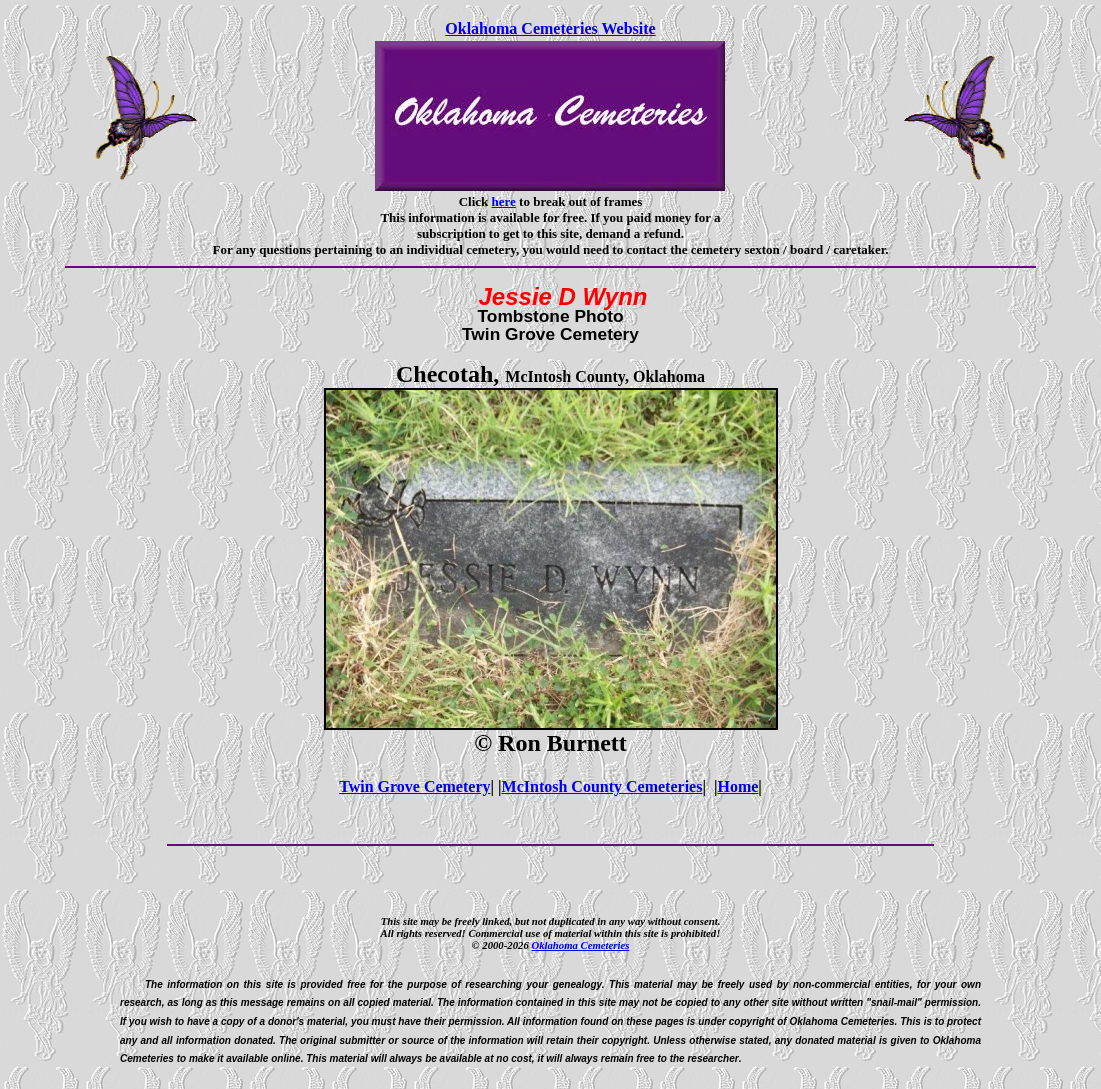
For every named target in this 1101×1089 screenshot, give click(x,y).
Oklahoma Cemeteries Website (550, 28)
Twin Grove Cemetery (414, 786)
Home (737, 786)
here (504, 201)
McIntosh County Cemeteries (602, 786)
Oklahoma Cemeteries (580, 945)
